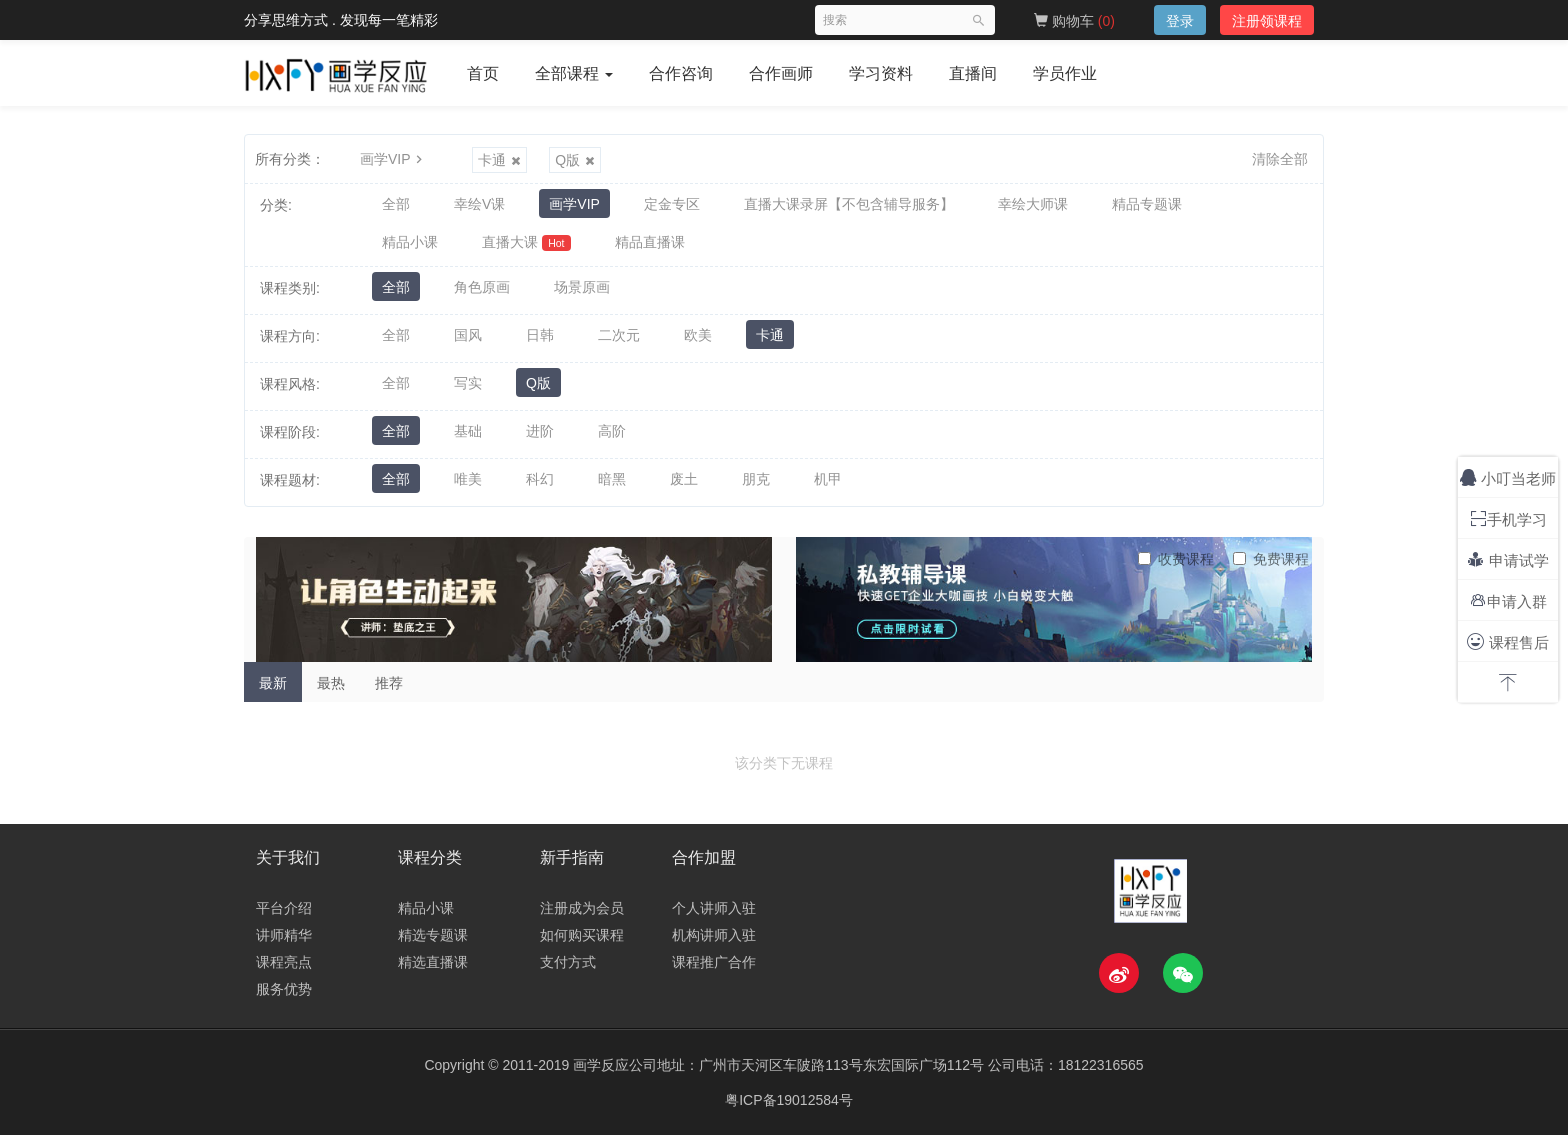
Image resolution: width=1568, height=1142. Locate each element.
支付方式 (568, 969)
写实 (468, 391)
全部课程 (574, 73)
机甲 (828, 487)
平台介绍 (284, 915)
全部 (396, 205)
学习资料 (881, 73)
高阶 (612, 439)
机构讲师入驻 (714, 942)
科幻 (540, 487)
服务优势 (284, 996)
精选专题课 (433, 942)
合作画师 (781, 73)
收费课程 (1176, 566)
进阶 (540, 439)
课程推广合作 (714, 969)
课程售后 (1507, 641)
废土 (684, 487)
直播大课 (526, 247)
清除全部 (1280, 159)
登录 (1180, 21)
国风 (468, 343)
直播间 (973, 73)
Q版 (575, 160)
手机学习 (1508, 518)
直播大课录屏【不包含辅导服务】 (849, 205)
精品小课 (410, 247)
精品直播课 (650, 247)
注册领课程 (1267, 21)
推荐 (389, 690)
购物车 (1074, 21)
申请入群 (1508, 600)
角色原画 (482, 295)
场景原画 (582, 295)
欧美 (698, 343)
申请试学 (1507, 559)
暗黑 (612, 487)
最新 (273, 690)
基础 (468, 439)
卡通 (499, 160)
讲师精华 (284, 942)
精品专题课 (1147, 205)
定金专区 (672, 205)
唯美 (468, 487)
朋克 (756, 487)
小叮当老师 (1508, 477)
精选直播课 (433, 969)
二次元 (619, 343)
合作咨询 (681, 73)
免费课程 (1271, 566)
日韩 (540, 343)
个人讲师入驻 (714, 915)
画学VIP (393, 159)
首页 (483, 73)
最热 (331, 690)
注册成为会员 (582, 915)
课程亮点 (284, 969)
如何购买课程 (582, 942)
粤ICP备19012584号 (789, 1107)
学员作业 (1065, 73)
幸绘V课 (479, 205)
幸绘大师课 (1033, 205)
